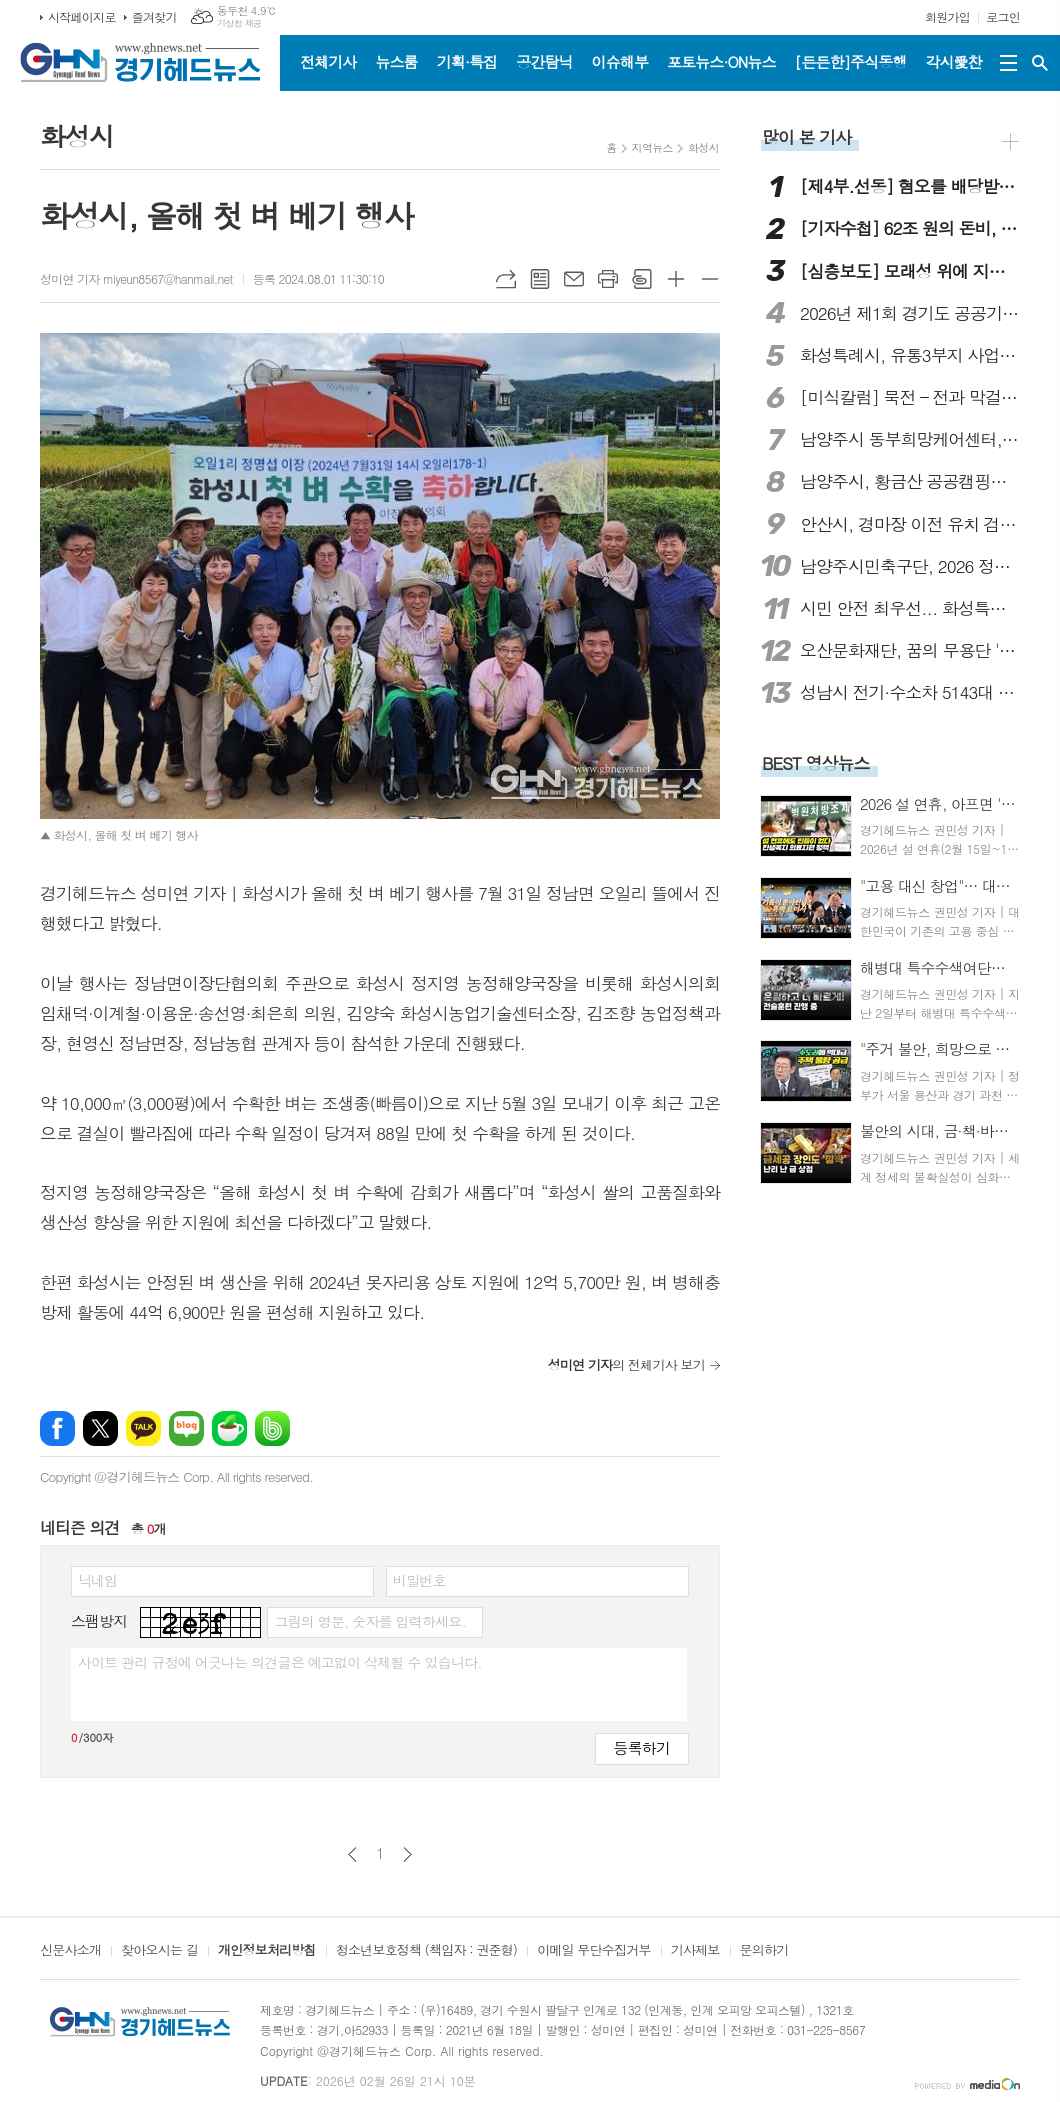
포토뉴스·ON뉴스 (721, 61)
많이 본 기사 (806, 137)
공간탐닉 (544, 61)
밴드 (272, 1428)
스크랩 (642, 279)
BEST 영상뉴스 (816, 763)
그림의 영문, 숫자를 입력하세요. (369, 1621)
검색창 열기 (1040, 63)
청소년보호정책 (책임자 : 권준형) (426, 1951)
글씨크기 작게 (710, 279)
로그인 (1003, 16)
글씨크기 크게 (676, 279)
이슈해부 (620, 61)
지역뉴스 (652, 147)
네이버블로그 (186, 1428)
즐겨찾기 (154, 16)
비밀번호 (419, 1580)
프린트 (608, 279)
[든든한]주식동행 (851, 61)
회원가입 (947, 16)
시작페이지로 (82, 16)
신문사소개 (70, 1951)
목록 (540, 279)
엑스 (100, 1428)
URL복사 (506, 279)
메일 (574, 279)
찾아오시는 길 (159, 1951)
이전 (352, 1854)
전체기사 (328, 61)
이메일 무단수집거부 (594, 1951)
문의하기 (764, 1951)
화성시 (703, 147)
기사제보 (695, 1951)
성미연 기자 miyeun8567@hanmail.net (136, 278)
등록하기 (642, 1747)
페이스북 (57, 1428)
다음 (407, 1854)
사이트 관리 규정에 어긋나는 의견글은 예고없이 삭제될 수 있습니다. (280, 1662)
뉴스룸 (396, 61)
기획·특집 (467, 61)
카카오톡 (143, 1428)
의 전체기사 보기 (626, 1364)
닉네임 (97, 1580)
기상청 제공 (239, 23)
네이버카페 (229, 1428)
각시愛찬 (954, 61)
